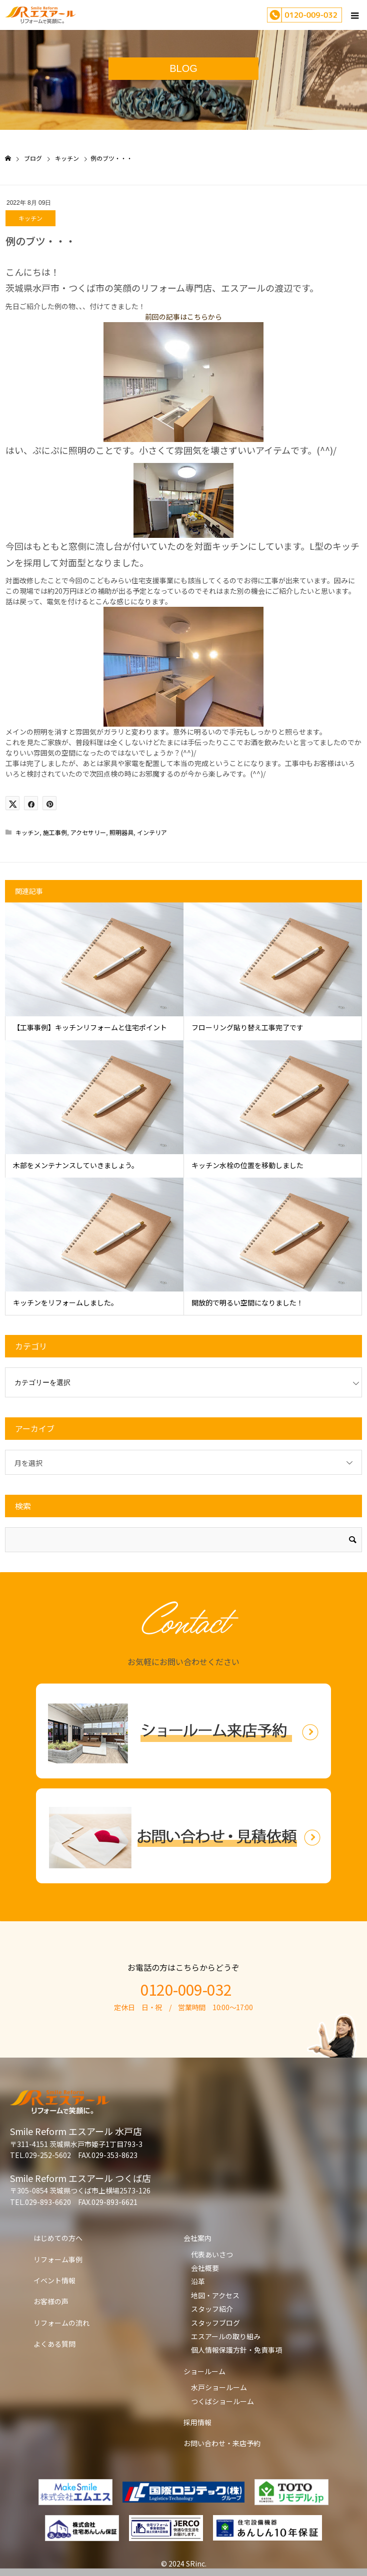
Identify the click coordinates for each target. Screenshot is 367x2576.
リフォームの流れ (62, 2323)
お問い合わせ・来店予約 (222, 2443)
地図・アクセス (215, 2295)
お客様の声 (51, 2301)
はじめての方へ (58, 2238)
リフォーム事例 (58, 2259)
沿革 (198, 2281)
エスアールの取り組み (225, 2336)
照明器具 (122, 832)
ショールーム (205, 2371)
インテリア (152, 832)
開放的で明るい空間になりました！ (248, 1302)
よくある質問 (55, 2344)
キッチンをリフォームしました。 (65, 1302)
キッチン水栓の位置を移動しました (248, 1165)
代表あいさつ (212, 2254)
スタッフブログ (215, 2323)
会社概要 (205, 2268)
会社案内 (198, 2238)
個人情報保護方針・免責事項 (236, 2350)
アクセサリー (88, 832)
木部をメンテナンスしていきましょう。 (75, 1165)
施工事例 (55, 832)
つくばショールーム (222, 2401)
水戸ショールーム (219, 2387)
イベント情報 (55, 2280)
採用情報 (198, 2422)
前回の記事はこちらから (183, 317)
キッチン (30, 218)
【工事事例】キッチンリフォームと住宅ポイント (90, 1027)
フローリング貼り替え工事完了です (248, 1027)
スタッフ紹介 (212, 2309)
